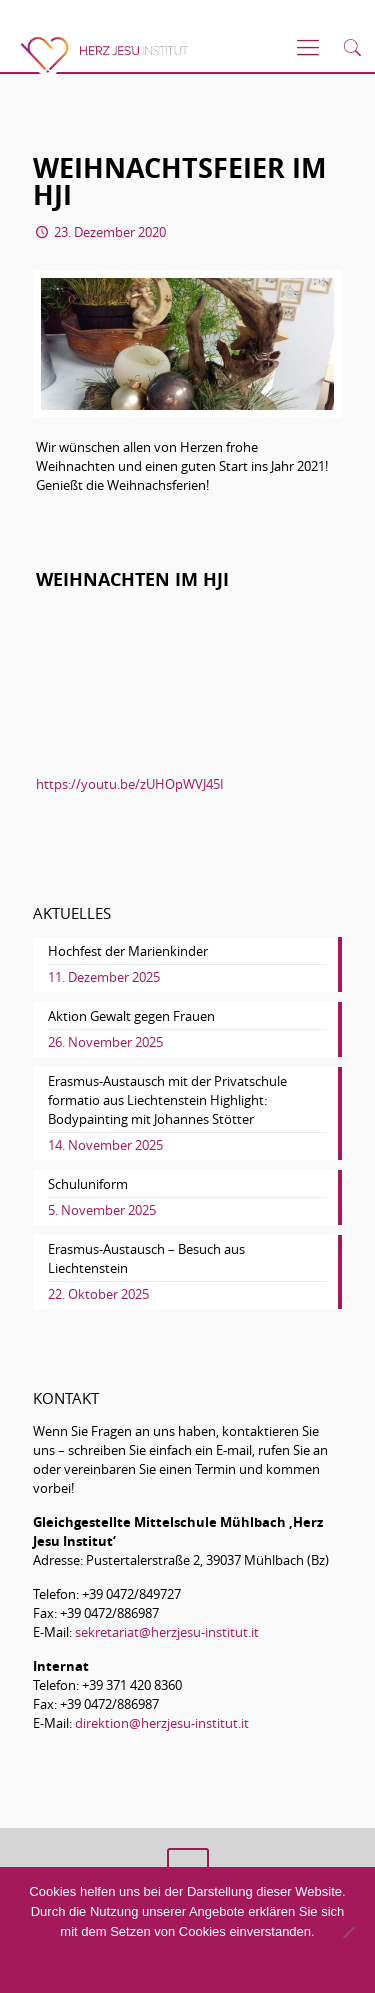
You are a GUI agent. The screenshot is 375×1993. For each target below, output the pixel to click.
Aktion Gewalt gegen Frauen (131, 1016)
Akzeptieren (96, 1969)
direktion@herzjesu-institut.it (162, 1723)
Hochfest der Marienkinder (128, 951)
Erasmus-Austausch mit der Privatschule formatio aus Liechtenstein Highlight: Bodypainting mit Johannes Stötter (167, 1100)
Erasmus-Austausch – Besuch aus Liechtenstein (146, 1258)
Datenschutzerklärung (248, 1969)
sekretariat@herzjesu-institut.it (167, 1632)
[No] (348, 1932)
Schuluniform (88, 1184)
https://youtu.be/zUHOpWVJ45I (130, 784)
